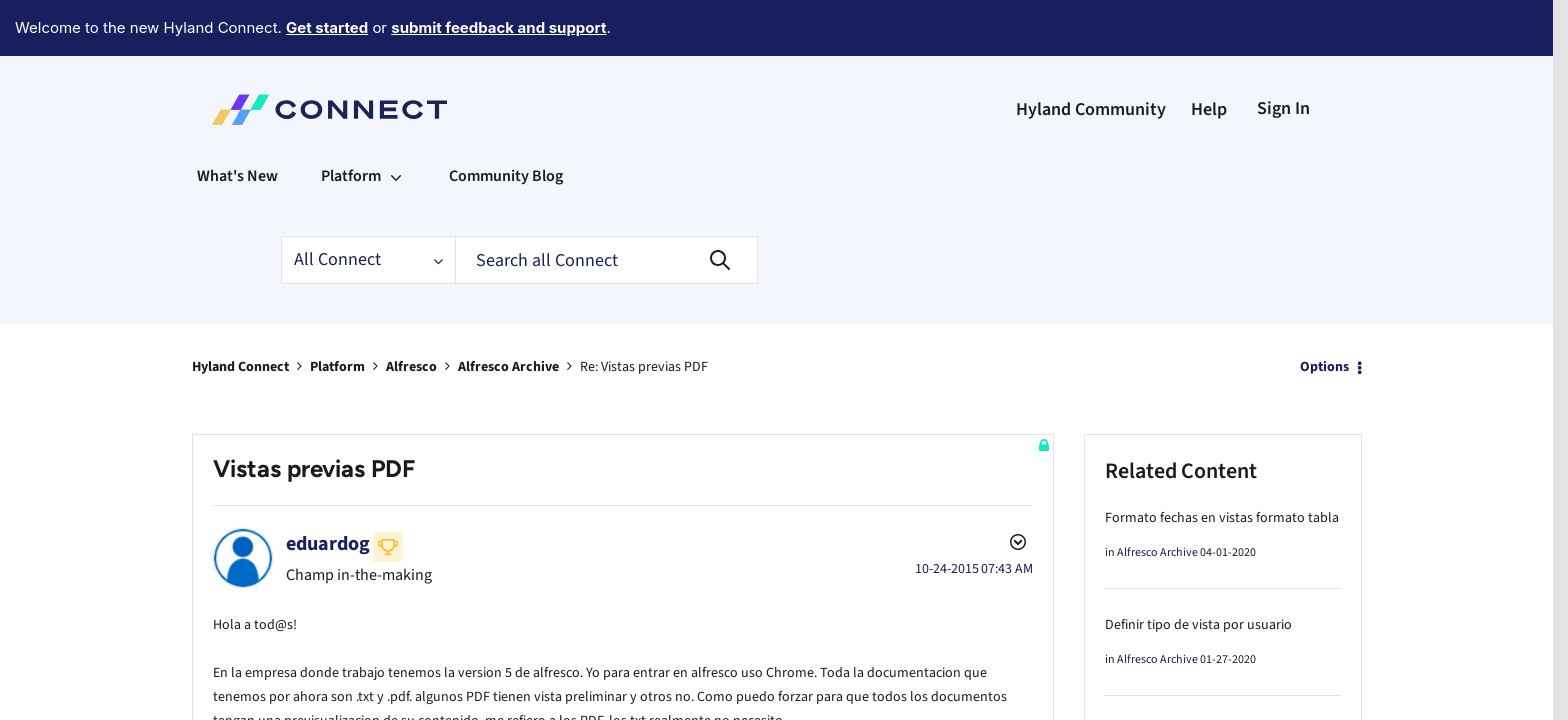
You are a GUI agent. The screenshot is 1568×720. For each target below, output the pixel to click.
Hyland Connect (240, 312)
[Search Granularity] (368, 205)
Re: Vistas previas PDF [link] (644, 312)
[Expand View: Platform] (396, 121)
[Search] (606, 205)
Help (1209, 54)
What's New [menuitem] (237, 121)
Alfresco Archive (508, 312)
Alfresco (411, 312)
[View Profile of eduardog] (328, 489)
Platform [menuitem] (351, 121)
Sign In (1283, 53)
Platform (337, 312)
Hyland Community (1091, 54)
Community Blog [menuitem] (506, 121)
